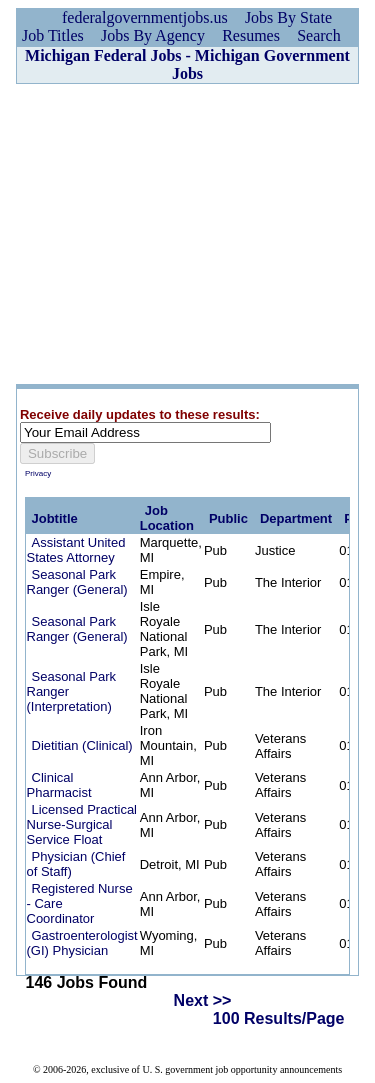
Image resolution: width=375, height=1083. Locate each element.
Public (228, 518)
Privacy (38, 473)
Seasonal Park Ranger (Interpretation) (72, 691)
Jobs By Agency (153, 35)
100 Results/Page (279, 1018)
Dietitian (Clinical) (82, 745)
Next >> (203, 1000)
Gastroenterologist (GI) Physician (82, 943)
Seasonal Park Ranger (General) (77, 582)
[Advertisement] (187, 234)
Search (319, 35)
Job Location (167, 518)
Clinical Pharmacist (59, 785)
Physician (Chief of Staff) (76, 864)
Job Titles (53, 35)
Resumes (251, 35)
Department (296, 518)
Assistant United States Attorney (76, 550)
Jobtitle (55, 518)
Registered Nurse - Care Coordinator (80, 903)
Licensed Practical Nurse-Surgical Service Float (82, 824)
